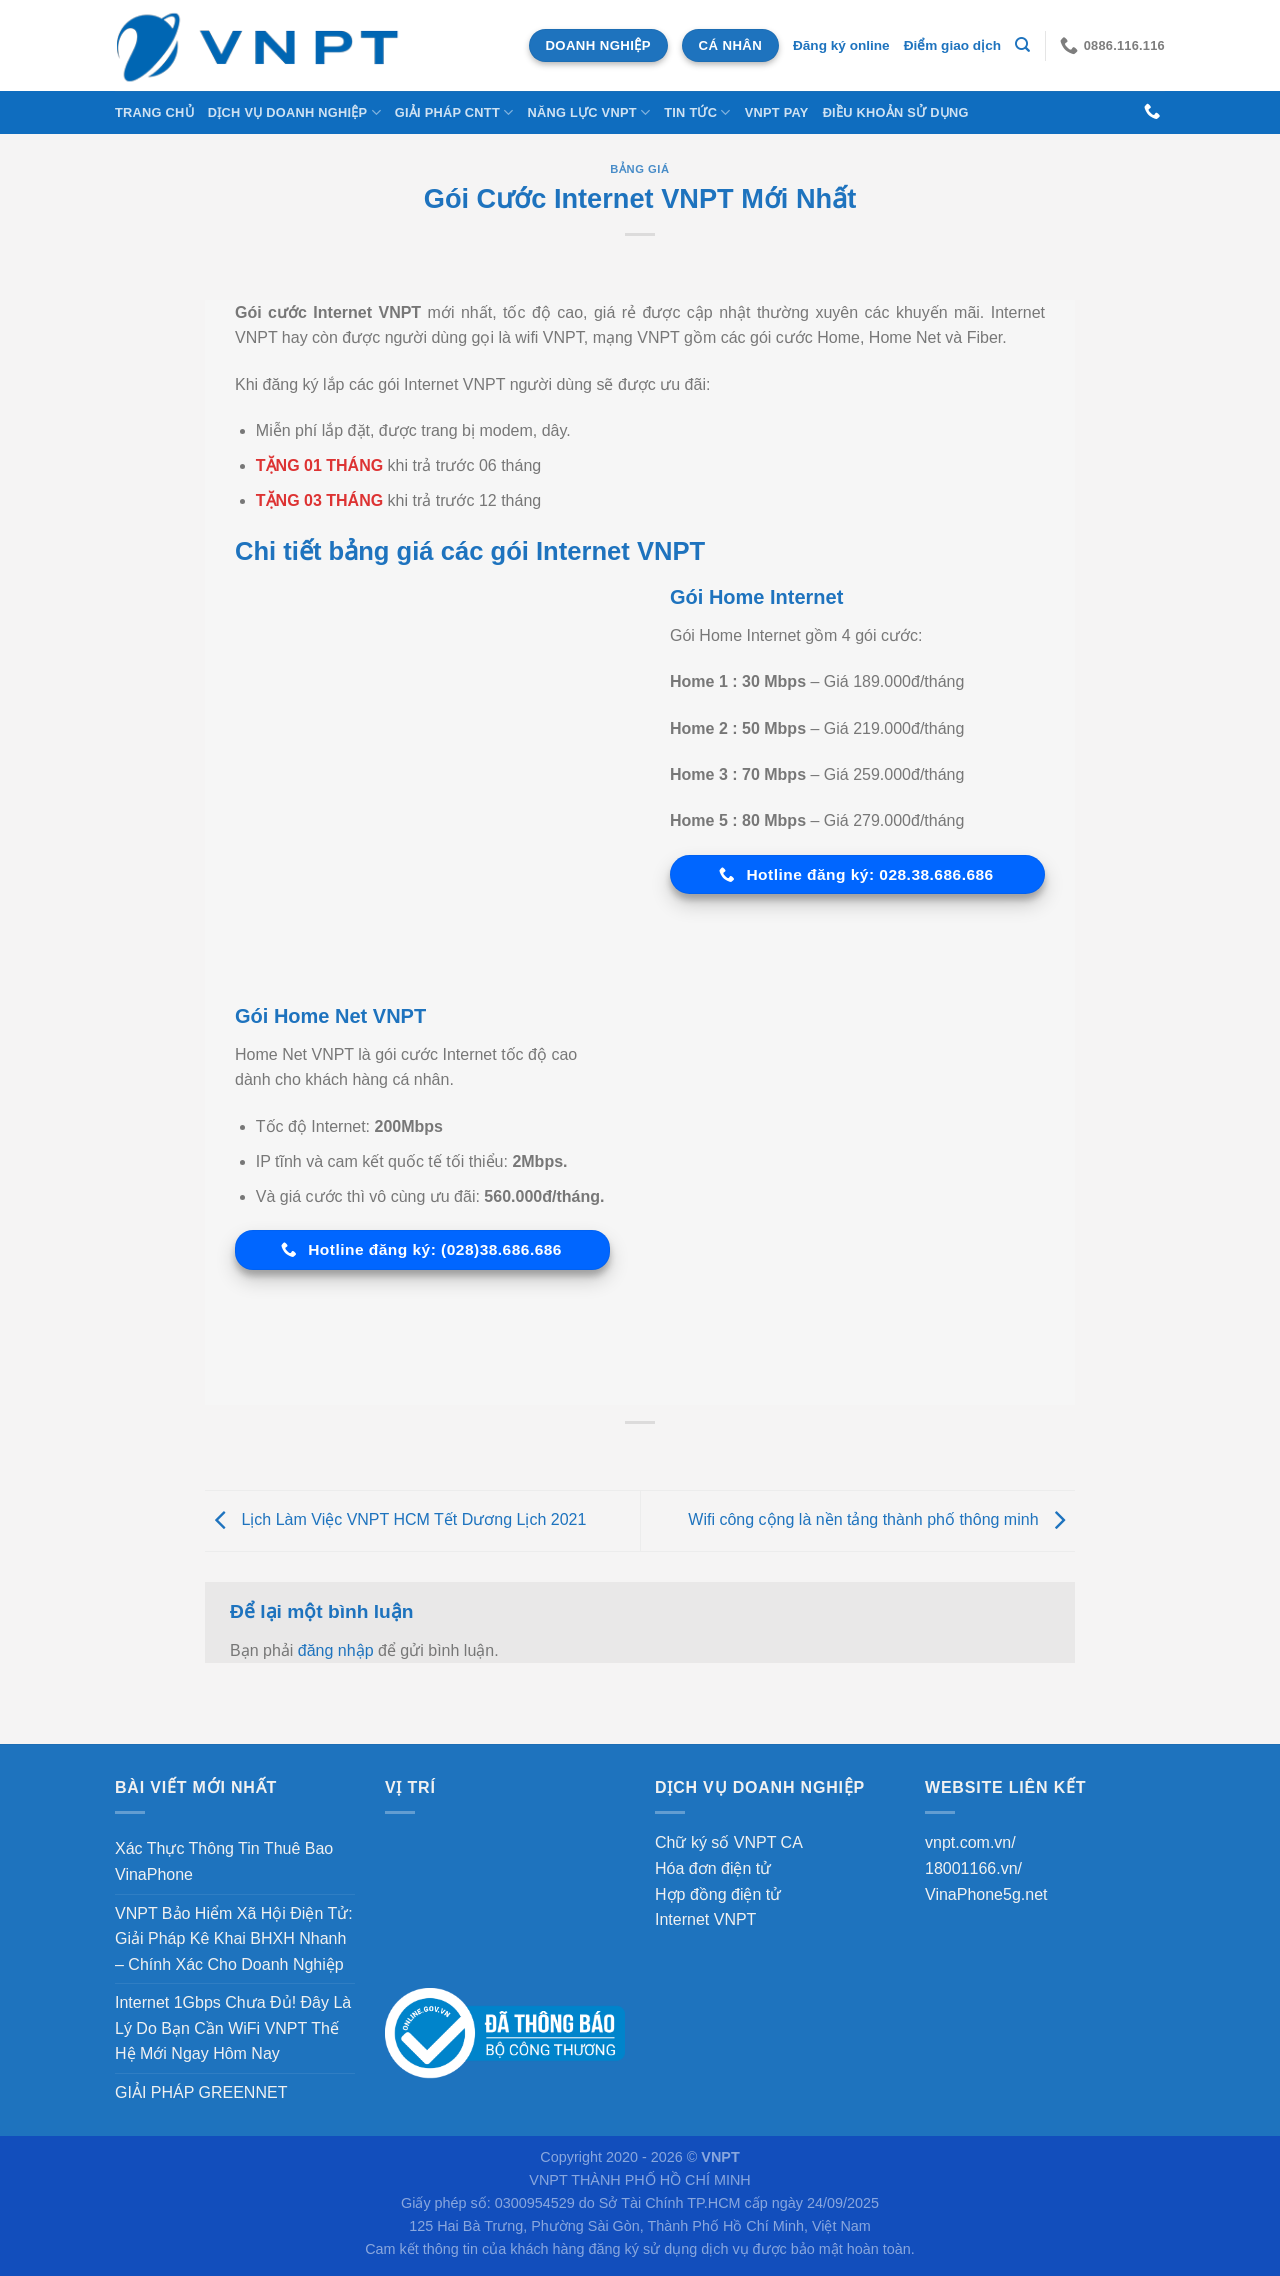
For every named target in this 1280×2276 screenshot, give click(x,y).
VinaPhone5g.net (986, 1894)
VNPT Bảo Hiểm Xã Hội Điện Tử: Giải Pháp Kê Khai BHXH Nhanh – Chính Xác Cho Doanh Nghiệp (234, 1939)
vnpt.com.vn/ (970, 1842)
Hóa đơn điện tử (713, 1868)
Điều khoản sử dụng (896, 112)
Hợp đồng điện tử (718, 1894)
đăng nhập (336, 1650)
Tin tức (697, 112)
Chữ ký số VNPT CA (729, 1842)
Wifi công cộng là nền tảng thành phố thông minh (881, 1519)
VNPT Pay (777, 112)
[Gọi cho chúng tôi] (1152, 112)
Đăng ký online (841, 45)
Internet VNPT (705, 1919)
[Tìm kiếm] (1022, 45)
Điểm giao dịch (952, 45)
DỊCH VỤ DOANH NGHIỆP (294, 112)
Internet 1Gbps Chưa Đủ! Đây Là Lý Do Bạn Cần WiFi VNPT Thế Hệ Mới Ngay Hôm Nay (233, 2028)
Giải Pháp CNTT (454, 112)
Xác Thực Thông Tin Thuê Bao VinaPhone (224, 1861)
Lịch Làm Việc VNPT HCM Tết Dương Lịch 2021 (395, 1519)
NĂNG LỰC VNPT (588, 112)
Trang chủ (154, 112)
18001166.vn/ (973, 1868)
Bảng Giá (639, 169)
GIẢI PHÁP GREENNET (201, 2092)
